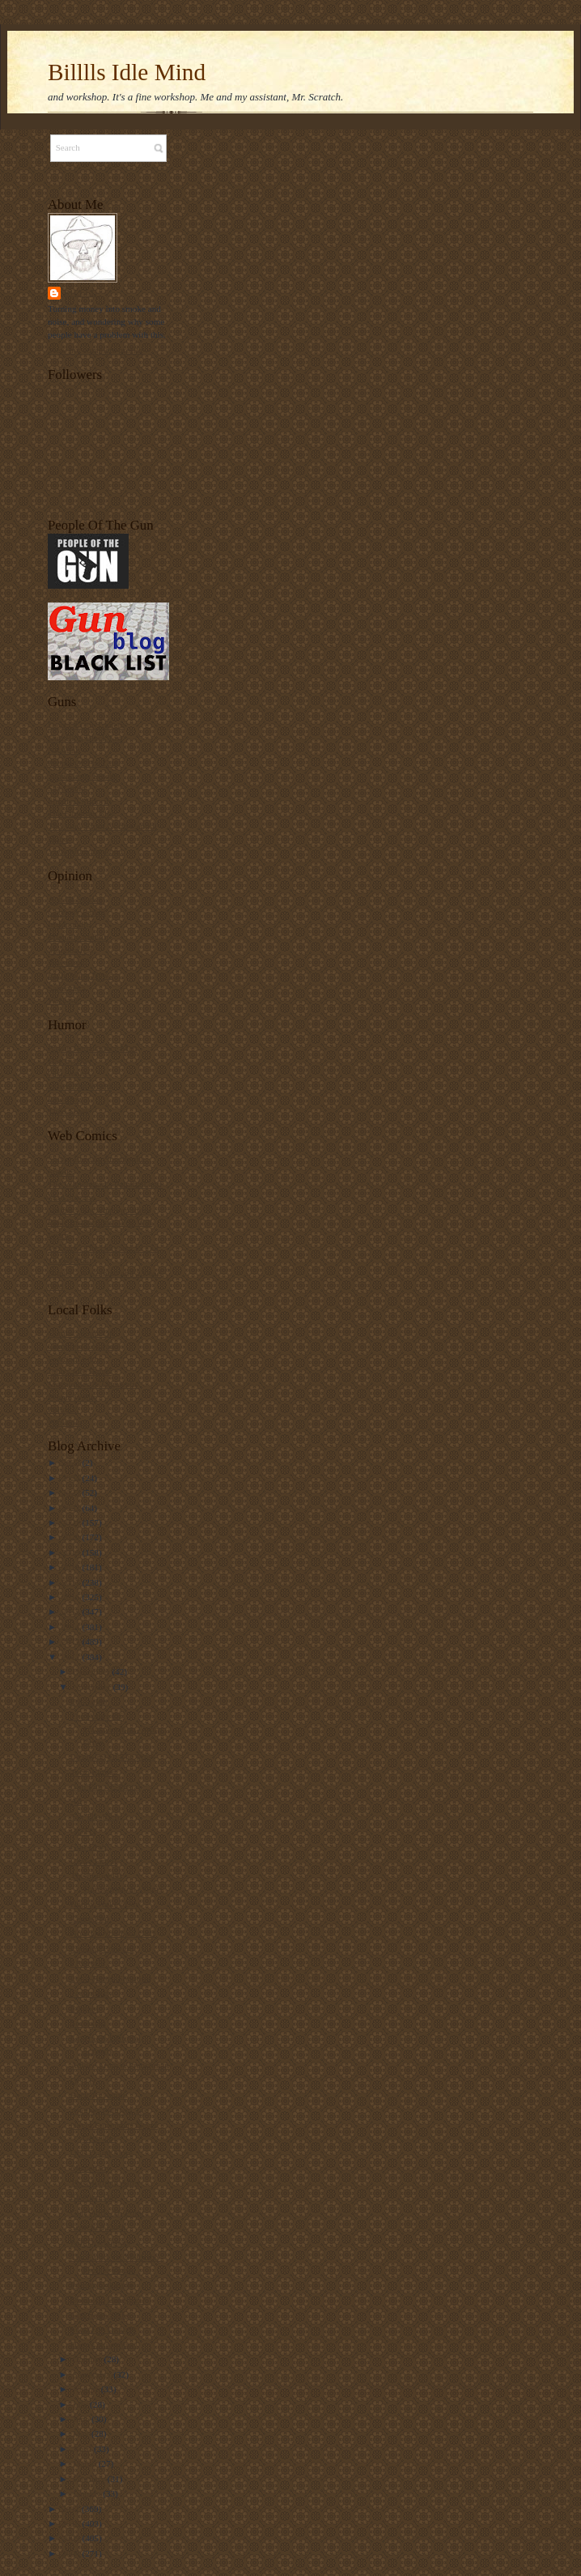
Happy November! (104, 2344)
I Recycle (87, 1963)
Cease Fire (89, 1918)
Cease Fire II (93, 1861)
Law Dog (65, 1099)
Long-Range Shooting (110, 1978)
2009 (71, 2538)
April (83, 2449)
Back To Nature (98, 2095)
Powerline (66, 962)
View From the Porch (86, 851)
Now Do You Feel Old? (112, 1933)
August (87, 2389)
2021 (71, 1522)
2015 (71, 1611)
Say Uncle (66, 788)
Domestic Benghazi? (108, 2300)
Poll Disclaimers (100, 2242)
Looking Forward (102, 1948)
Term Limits (92, 1772)
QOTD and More (101, 2152)
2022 (71, 1508)
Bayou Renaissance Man (92, 1048)
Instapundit (68, 924)
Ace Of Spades (75, 899)
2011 (71, 2509)
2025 (71, 1462)
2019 (71, 1552)
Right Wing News (80, 975)
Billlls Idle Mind (127, 72)
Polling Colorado (101, 2284)
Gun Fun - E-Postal (105, 1786)
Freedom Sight (74, 1359)
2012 (71, 1657)
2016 (71, 1597)
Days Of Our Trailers (86, 725)
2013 (71, 1641)
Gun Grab (88, 1846)
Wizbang (64, 1000)
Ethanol (84, 2008)
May (82, 2433)
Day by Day (69, 1061)
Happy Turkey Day (105, 1904)
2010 (71, 2523)
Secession (88, 2023)
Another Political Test (110, 2110)
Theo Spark (69, 1111)
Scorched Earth (98, 2227)
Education (88, 1701)
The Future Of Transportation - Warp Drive (116, 1728)
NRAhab (64, 750)
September (93, 2374)
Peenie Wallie (72, 1397)
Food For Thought (103, 2329)
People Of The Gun (83, 763)
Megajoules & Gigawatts (93, 1384)
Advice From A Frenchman (119, 2065)
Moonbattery (71, 950)
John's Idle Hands (80, 1371)
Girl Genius (69, 1073)
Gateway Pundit (77, 912)
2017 (71, 1582)
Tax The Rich (94, 1816)
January (88, 2493)
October (88, 2359)
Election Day (94, 2197)
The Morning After (104, 2182)
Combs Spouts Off (81, 1333)
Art (76, 1801)
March (86, 2463)
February (90, 2479)
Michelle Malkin (78, 937)
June (82, 2419)
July (81, 2404)
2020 (71, 1537)
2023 (71, 1492)
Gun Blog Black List (85, 738)
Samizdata (67, 988)
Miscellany (90, 2168)
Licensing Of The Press (112, 1756)
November (93, 1687)
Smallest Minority (80, 801)
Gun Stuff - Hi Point (107, 2212)
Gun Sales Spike (100, 2314)
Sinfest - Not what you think (99, 1210)
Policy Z (63, 1409)
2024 (71, 1478)
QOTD (82, 1831)
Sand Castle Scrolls (83, 776)
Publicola (65, 1422)
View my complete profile (95, 350)
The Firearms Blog (82, 813)
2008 (71, 2553)
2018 (71, 1567)
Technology (91, 1993)
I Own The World (79, 1086)
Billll (80, 292)
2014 (71, 1627)
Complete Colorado (83, 1346)
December (92, 1671)
